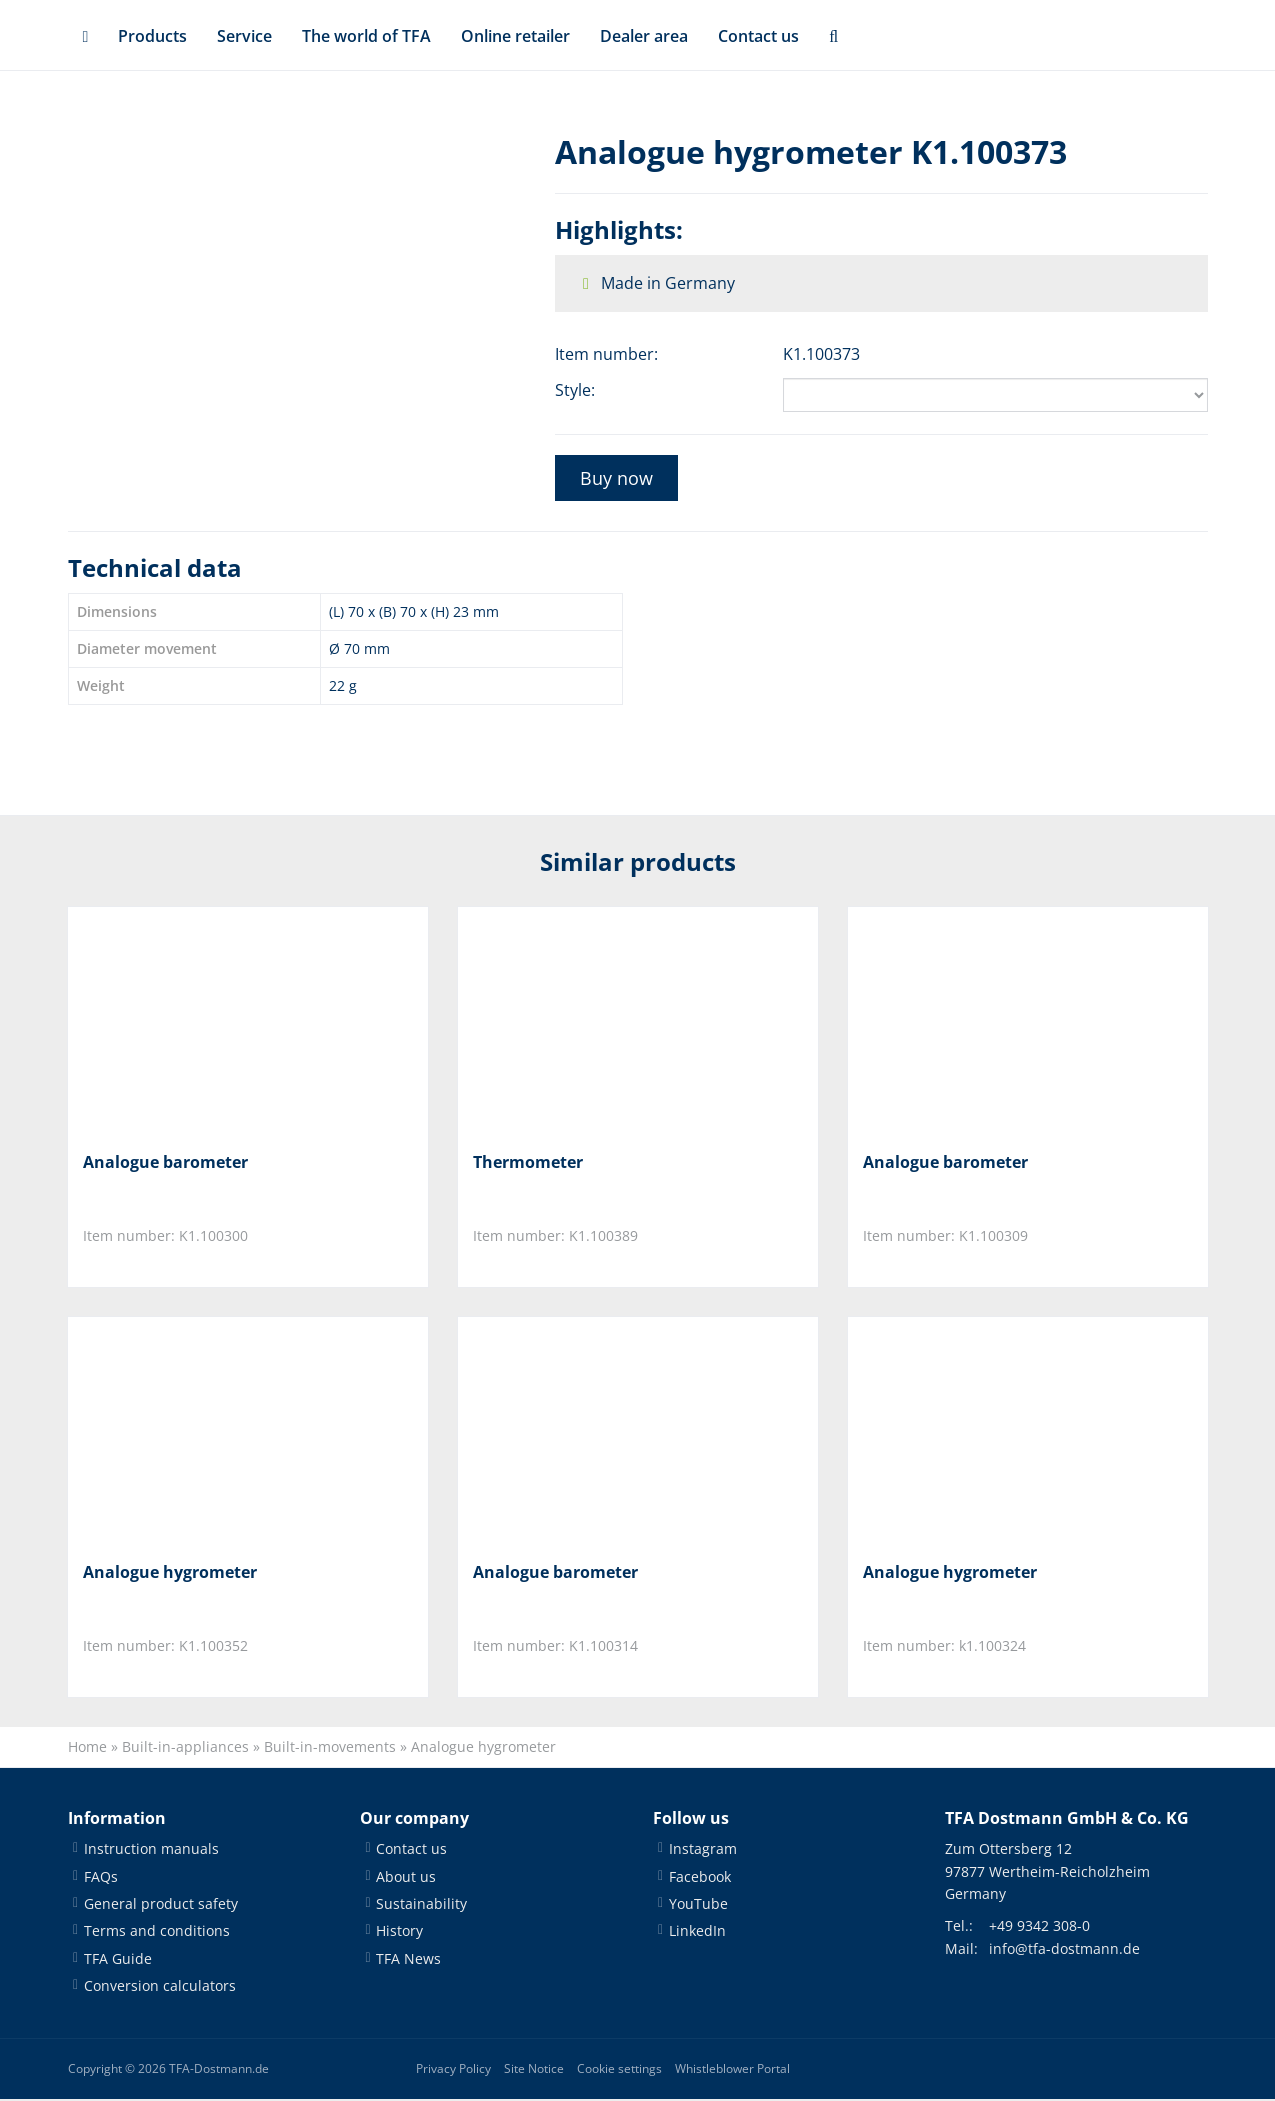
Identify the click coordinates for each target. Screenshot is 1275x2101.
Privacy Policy (453, 2070)
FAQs (101, 1878)
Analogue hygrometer (170, 1573)
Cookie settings (619, 2070)
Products (152, 36)
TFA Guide (118, 1960)
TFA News (408, 1960)
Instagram (703, 1851)
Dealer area (644, 36)
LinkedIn (697, 1933)
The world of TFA (366, 36)
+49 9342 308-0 (1039, 1928)
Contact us (758, 36)
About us (406, 1878)
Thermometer (528, 1162)
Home (87, 1748)
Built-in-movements (330, 1748)
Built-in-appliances (185, 1748)
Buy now (616, 478)
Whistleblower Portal (732, 2070)
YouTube (698, 1905)
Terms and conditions (157, 1933)
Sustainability (421, 1905)
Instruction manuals (151, 1851)
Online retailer (515, 36)
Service (244, 36)
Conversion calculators (160, 1988)
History (399, 1933)
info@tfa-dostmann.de (1064, 1950)
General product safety (161, 1905)
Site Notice (534, 2070)
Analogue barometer (165, 1162)
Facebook (700, 1878)
